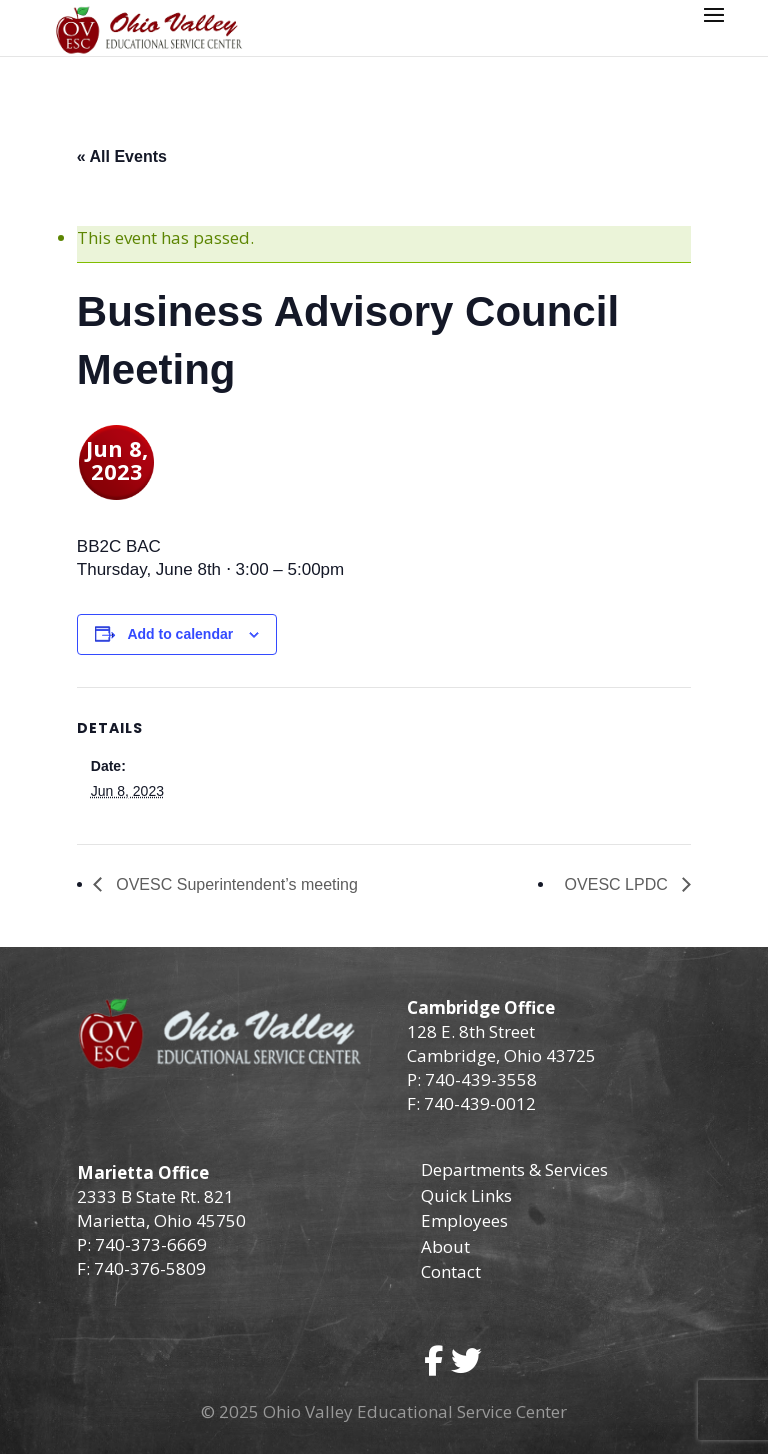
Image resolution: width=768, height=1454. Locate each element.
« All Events (122, 156)
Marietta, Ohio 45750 (161, 1220)
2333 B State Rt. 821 (155, 1196)
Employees (464, 1220)
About (445, 1246)
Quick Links (466, 1195)
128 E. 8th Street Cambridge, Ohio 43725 (501, 1043)
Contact (451, 1271)
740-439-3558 (479, 1079)
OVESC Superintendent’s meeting (235, 884)
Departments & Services (514, 1169)
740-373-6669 (151, 1244)
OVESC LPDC (619, 884)
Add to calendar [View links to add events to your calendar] (180, 634)
